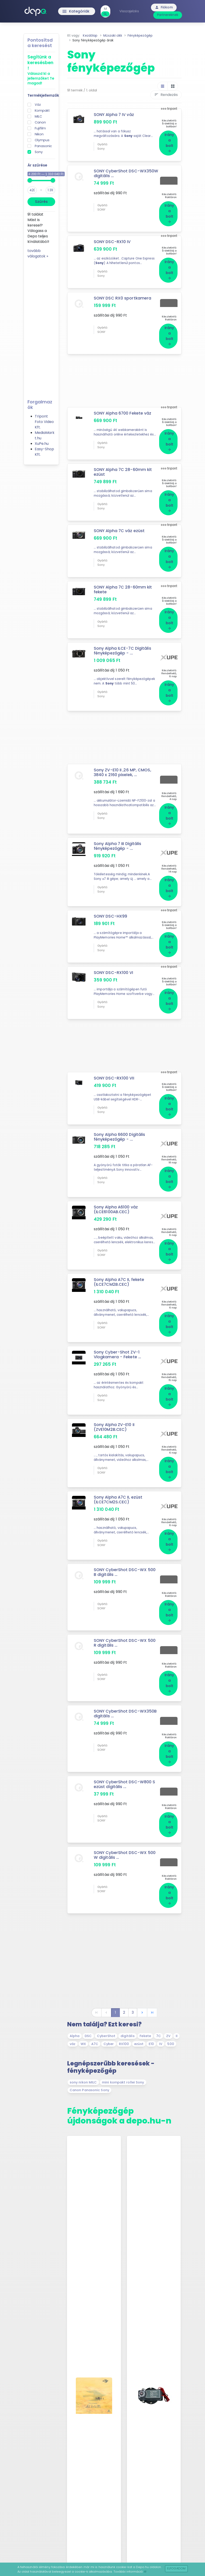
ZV (168, 2036)
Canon (40, 122)
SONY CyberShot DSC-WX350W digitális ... (126, 173)
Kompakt (42, 110)
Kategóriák (76, 11)
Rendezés (166, 94)
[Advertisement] (41, 327)
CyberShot (106, 2036)
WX (83, 2044)
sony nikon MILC (83, 2082)
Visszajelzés (129, 11)
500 (170, 2044)
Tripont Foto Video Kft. (44, 422)
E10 (151, 2044)
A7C (94, 2044)
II (177, 2036)
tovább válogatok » (37, 253)
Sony (39, 152)
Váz (38, 104)
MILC (38, 116)
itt (145, 2571)
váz (72, 2044)
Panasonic (43, 146)
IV (160, 2044)
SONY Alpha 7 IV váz (114, 114)
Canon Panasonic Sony (89, 2090)
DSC (88, 2036)
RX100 (124, 2044)
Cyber (109, 2044)
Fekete (145, 2036)
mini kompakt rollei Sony (123, 2082)
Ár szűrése (37, 165)
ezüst (138, 2044)
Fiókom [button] (164, 7)
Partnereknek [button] (167, 15)
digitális (128, 2036)
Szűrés (41, 201)
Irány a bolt (169, 142)
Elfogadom (176, 2568)
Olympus (42, 140)
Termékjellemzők (43, 95)
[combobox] (105, 8)
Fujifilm (40, 128)
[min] (32, 190)
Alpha (75, 2036)
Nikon (39, 134)
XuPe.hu (42, 443)
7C (158, 2036)
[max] (50, 190)
